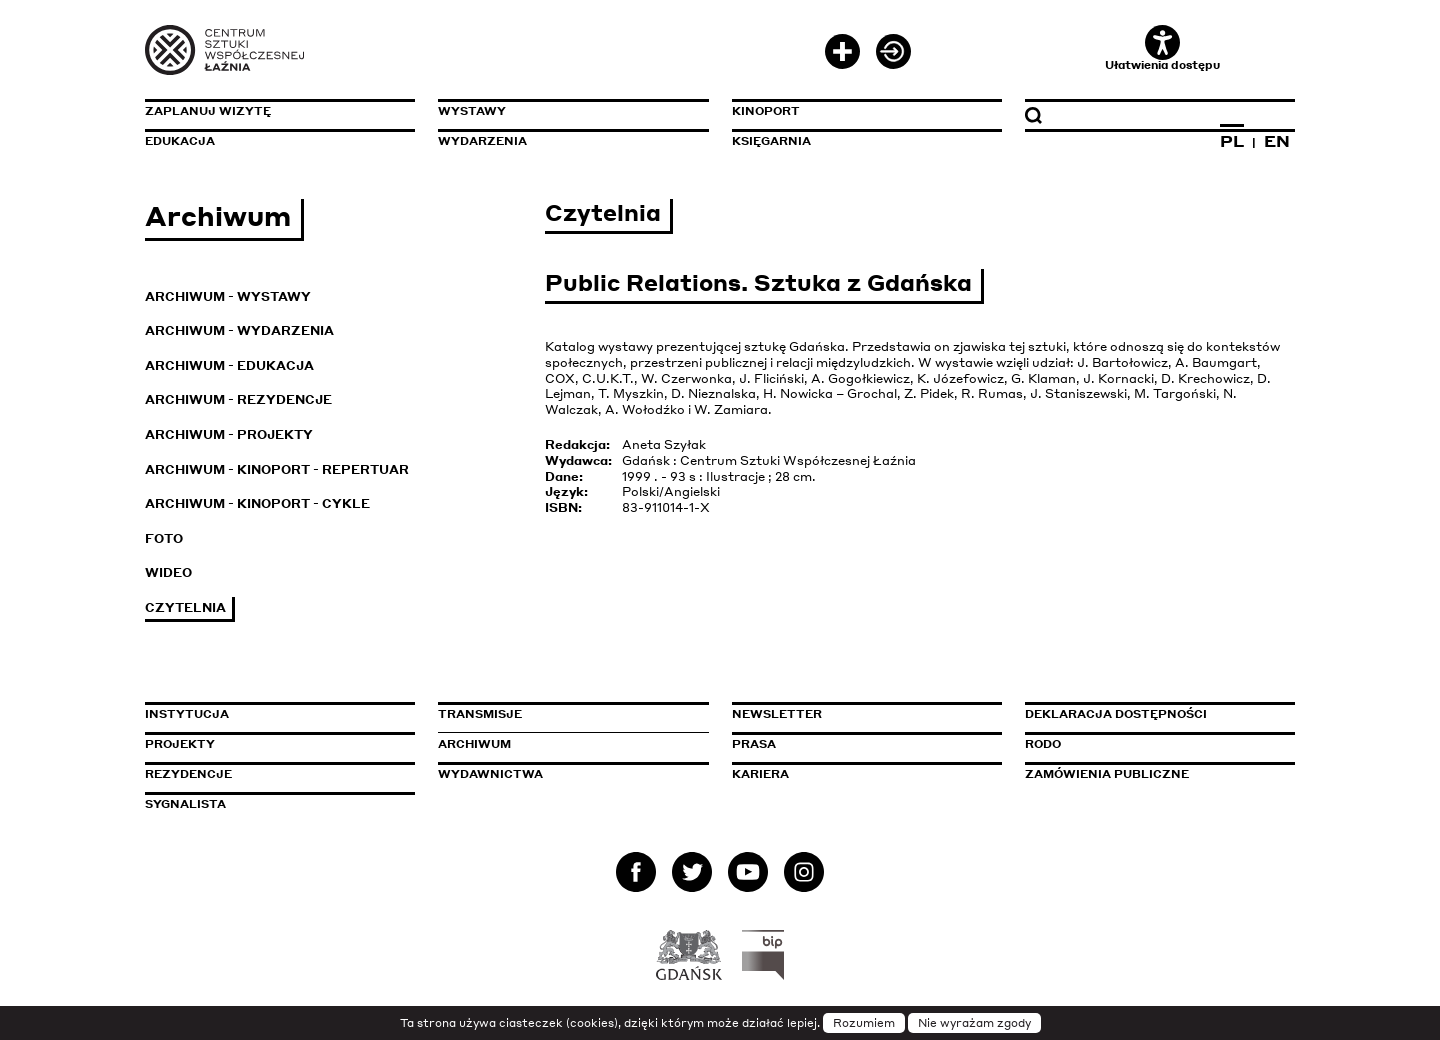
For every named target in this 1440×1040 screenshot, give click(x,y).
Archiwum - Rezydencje (238, 399)
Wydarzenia (482, 141)
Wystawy (472, 111)
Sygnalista (185, 804)
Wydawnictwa (490, 774)
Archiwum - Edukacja (229, 365)
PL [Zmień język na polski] (1232, 141)
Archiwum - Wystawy (228, 296)
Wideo (168, 572)
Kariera (760, 774)
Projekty (180, 744)
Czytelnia (185, 607)
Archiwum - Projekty (229, 434)
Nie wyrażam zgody (974, 1023)
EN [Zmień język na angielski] (1277, 141)
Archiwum (474, 744)
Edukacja (180, 141)
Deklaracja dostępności (1116, 714)
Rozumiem (864, 1023)
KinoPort (766, 111)
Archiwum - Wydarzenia (239, 330)
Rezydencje (188, 774)
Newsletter (777, 714)
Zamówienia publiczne (1152, 774)
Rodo (1043, 744)
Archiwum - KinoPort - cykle (257, 503)
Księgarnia (771, 141)
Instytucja (187, 714)
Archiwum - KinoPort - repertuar (277, 469)
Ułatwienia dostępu (1162, 48)
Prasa (754, 744)
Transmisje (565, 714)
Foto (164, 538)
